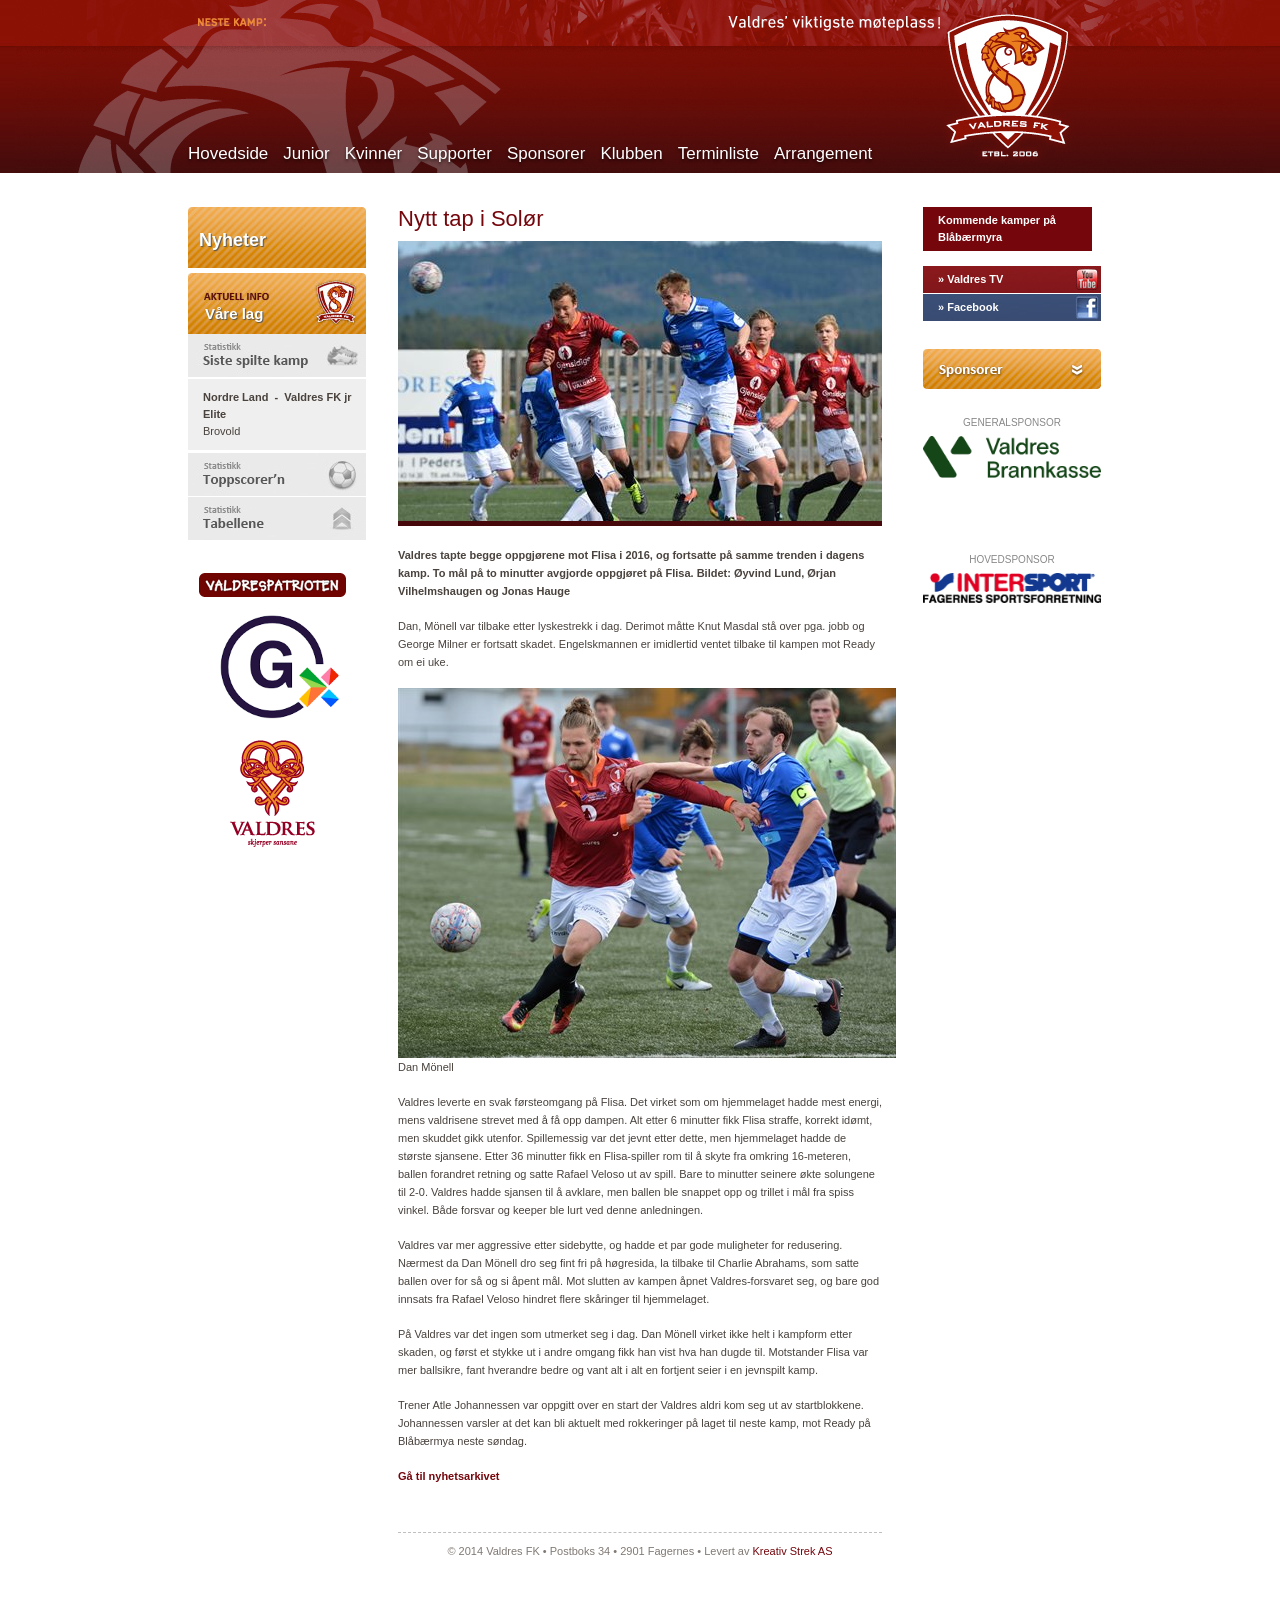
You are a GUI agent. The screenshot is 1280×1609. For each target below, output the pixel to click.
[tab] (277, 355)
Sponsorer (546, 153)
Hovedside (228, 153)
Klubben (631, 153)
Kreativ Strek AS (792, 1551)
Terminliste (718, 153)
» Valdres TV (970, 279)
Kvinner (374, 153)
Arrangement (823, 153)
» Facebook (968, 307)
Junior (306, 153)
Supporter (454, 153)
